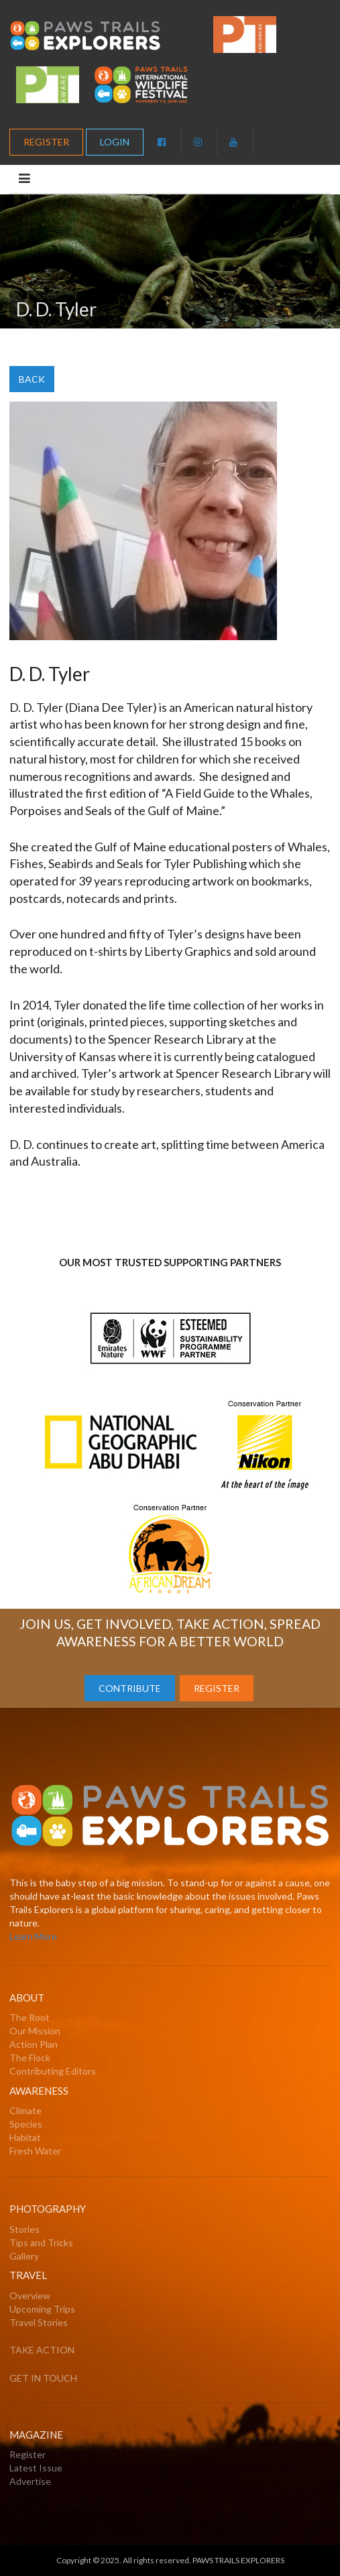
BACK (32, 379)
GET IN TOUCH (43, 2378)
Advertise (30, 2481)
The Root (29, 2017)
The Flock (29, 2057)
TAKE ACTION (41, 2349)
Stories (24, 2229)
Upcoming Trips (42, 2309)
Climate (25, 2110)
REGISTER (46, 141)
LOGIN (114, 141)
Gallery (24, 2256)
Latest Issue (35, 2467)
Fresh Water (35, 2150)
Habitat (25, 2137)
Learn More (33, 1936)
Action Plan (33, 2044)
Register (27, 2454)
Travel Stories (38, 2322)
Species (25, 2124)
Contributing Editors (52, 2071)
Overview (29, 2295)
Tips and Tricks (41, 2242)
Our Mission (34, 2030)
